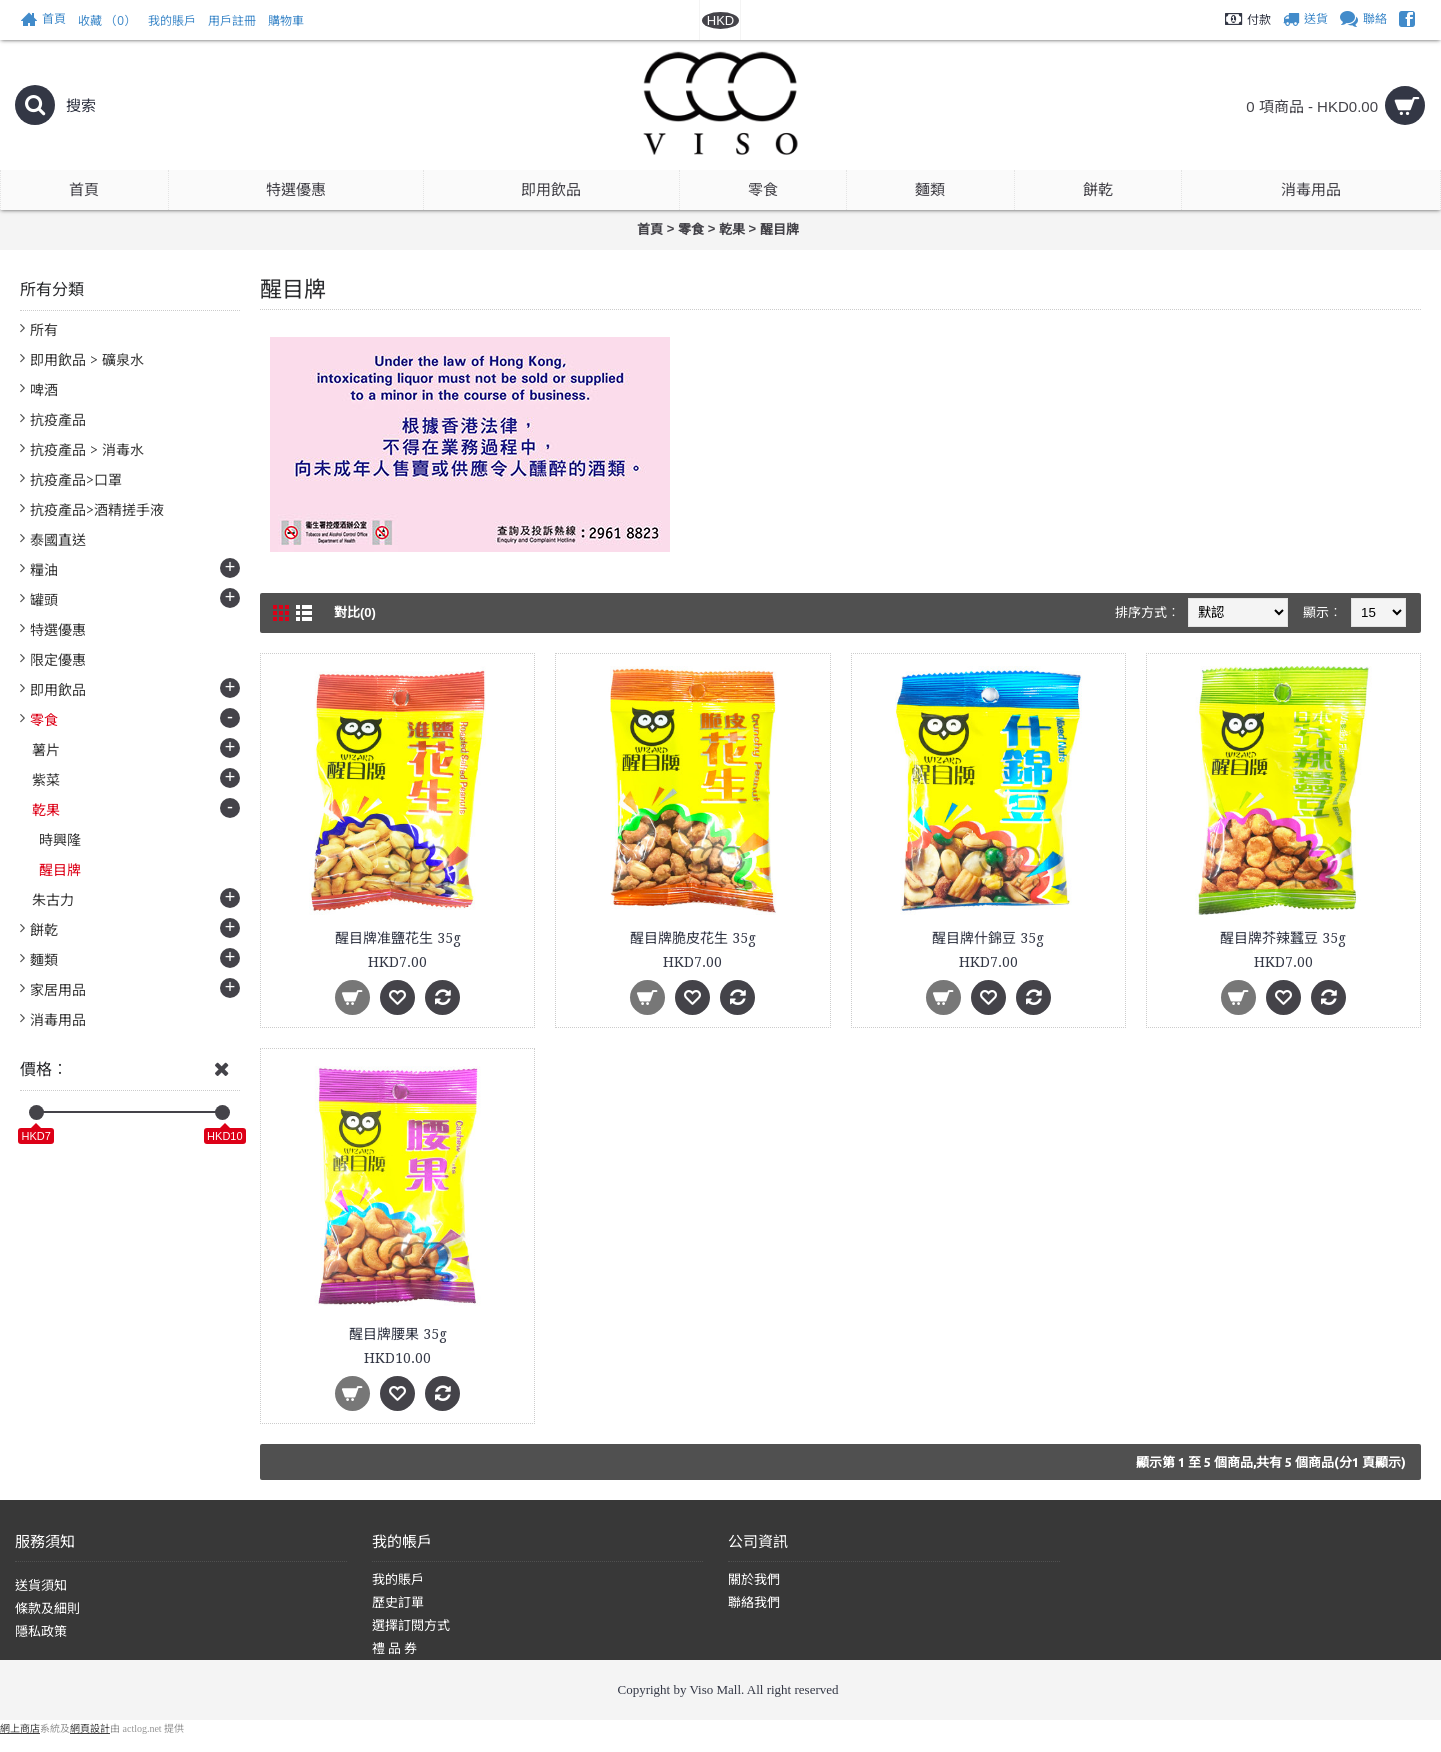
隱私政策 (41, 1631)
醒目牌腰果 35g (398, 1334)
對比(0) (355, 612)
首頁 (650, 229)
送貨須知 (41, 1585)
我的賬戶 (398, 1579)
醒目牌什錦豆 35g (988, 938)
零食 (691, 229)
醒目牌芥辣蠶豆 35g (1283, 938)
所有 (44, 330)
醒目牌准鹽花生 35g (398, 938)
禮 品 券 (395, 1648)
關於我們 (754, 1579)
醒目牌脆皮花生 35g (693, 938)
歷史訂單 (398, 1602)
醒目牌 (779, 229)
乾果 (732, 229)
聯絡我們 (754, 1602)
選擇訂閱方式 (411, 1625)
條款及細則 (47, 1608)
